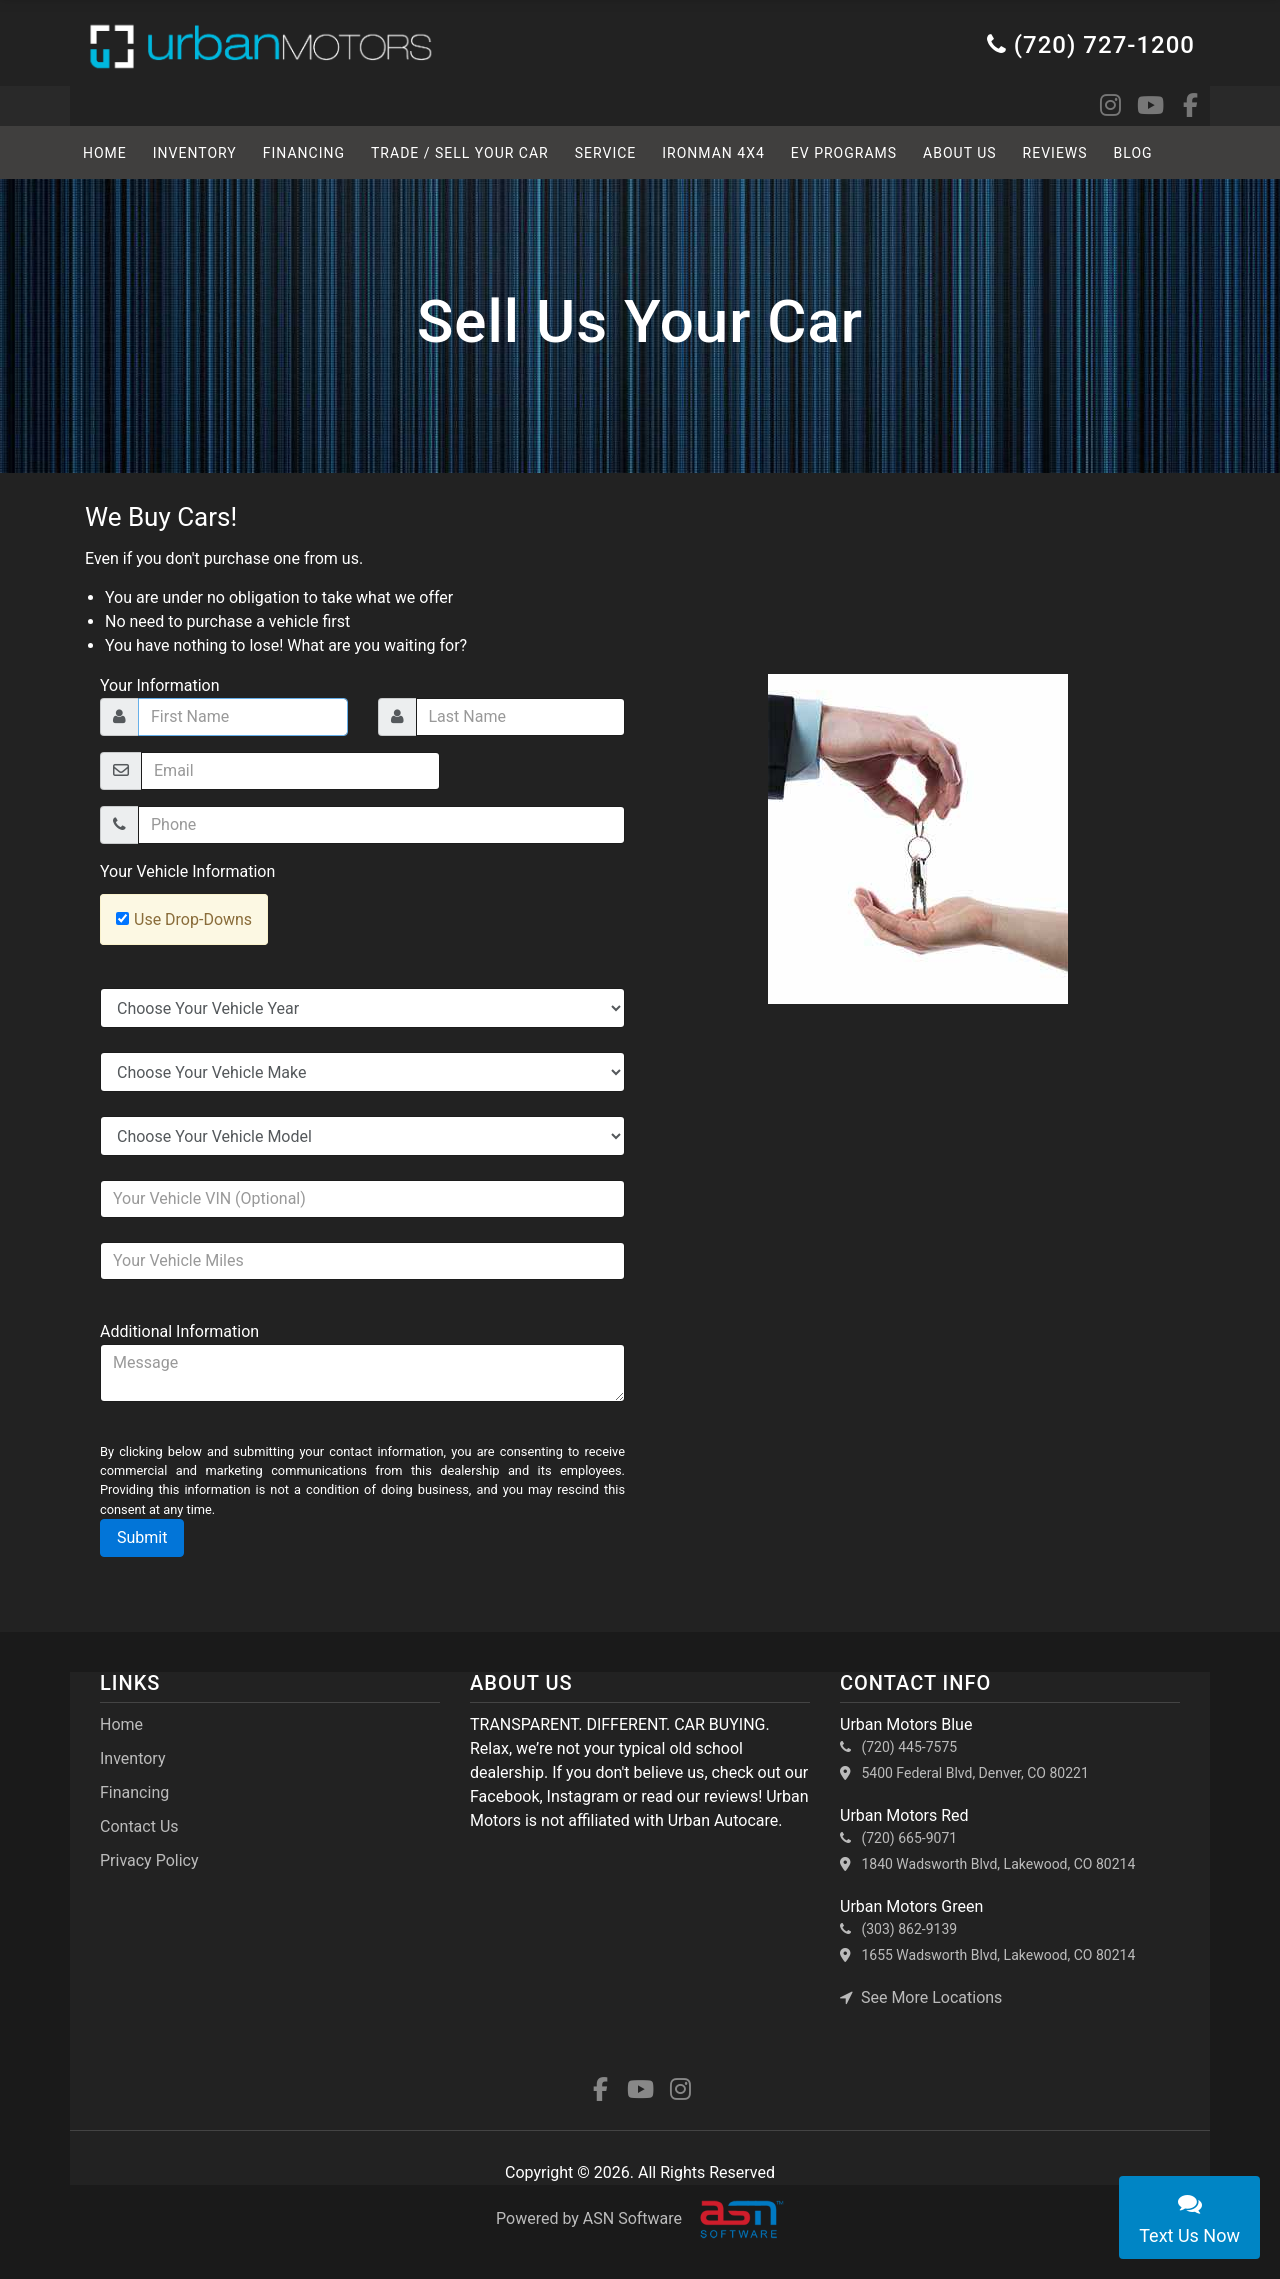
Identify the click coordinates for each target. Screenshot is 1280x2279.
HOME (105, 153)
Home (121, 1724)
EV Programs (844, 153)
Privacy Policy (149, 1860)
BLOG (1133, 153)
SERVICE (606, 153)
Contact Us (139, 1826)
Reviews (1055, 153)
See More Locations (921, 1997)
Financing (304, 153)
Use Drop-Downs (193, 919)
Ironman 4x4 (713, 153)
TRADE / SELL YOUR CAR (460, 153)
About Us (960, 153)
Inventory (195, 153)
